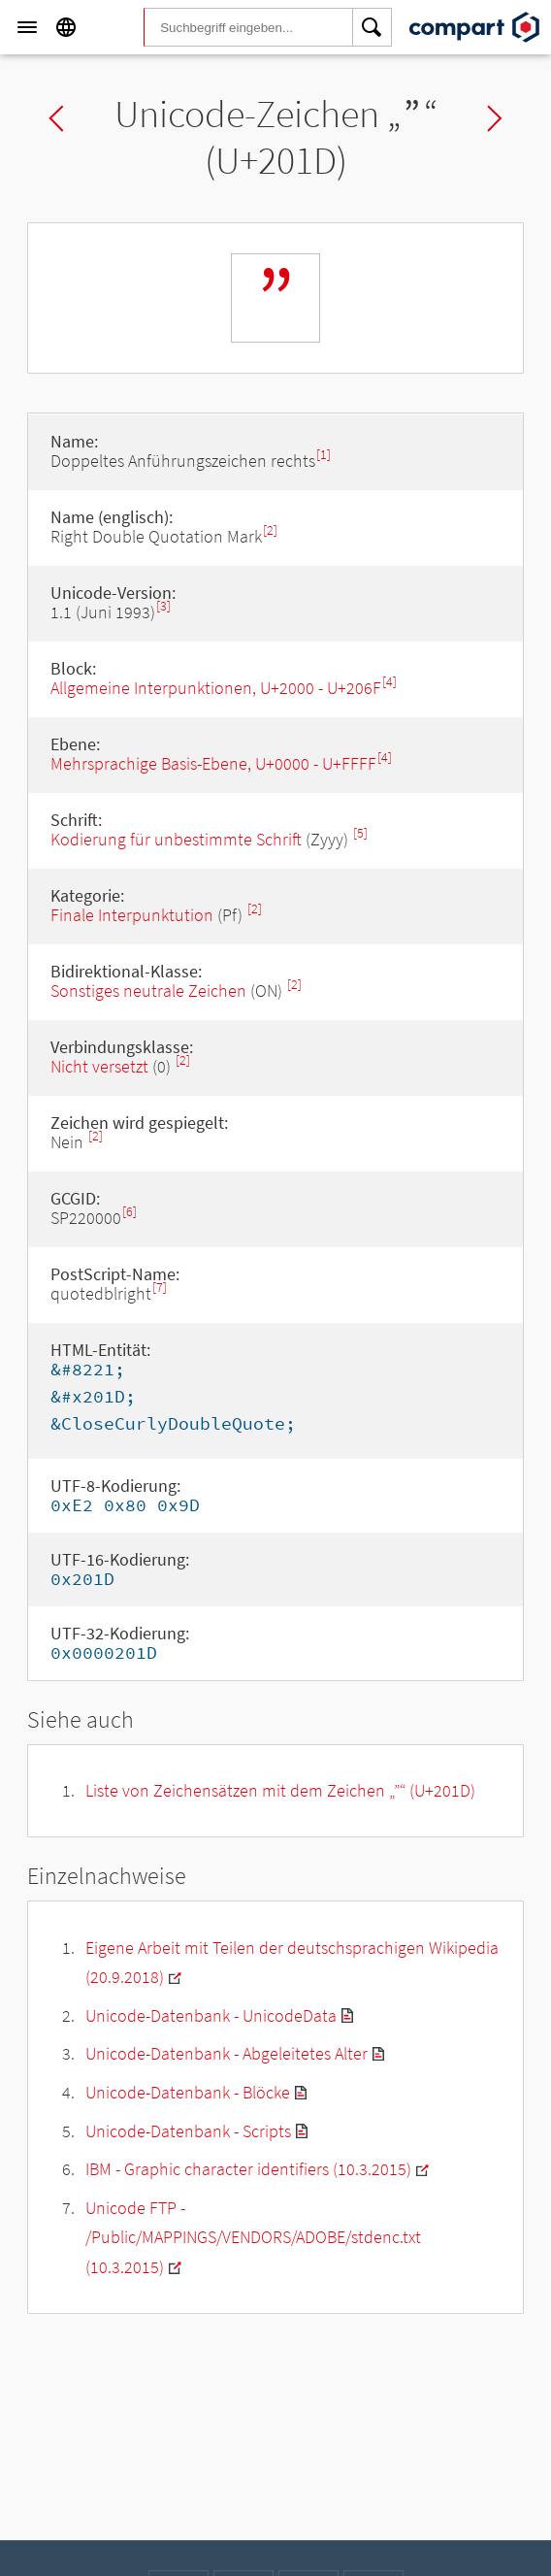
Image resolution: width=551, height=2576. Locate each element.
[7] (159, 1287)
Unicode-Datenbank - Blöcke (187, 2092)
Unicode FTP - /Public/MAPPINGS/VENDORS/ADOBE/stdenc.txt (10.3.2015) (253, 2237)
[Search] (372, 27)
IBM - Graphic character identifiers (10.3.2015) (248, 2169)
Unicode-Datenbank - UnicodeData (211, 2015)
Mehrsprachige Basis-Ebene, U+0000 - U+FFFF (213, 763)
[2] (270, 530)
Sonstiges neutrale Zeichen (148, 990)
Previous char (56, 118)
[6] (129, 1212)
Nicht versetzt (99, 1066)
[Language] (66, 27)
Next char (495, 118)
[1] (323, 454)
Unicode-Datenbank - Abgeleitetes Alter (226, 2053)
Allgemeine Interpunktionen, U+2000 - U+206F (215, 688)
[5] (360, 833)
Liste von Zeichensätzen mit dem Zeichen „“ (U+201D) (280, 1790)
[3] (163, 606)
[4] (389, 682)
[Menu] (27, 27)
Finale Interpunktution (131, 915)
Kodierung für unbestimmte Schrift (176, 839)
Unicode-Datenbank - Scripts (188, 2131)
